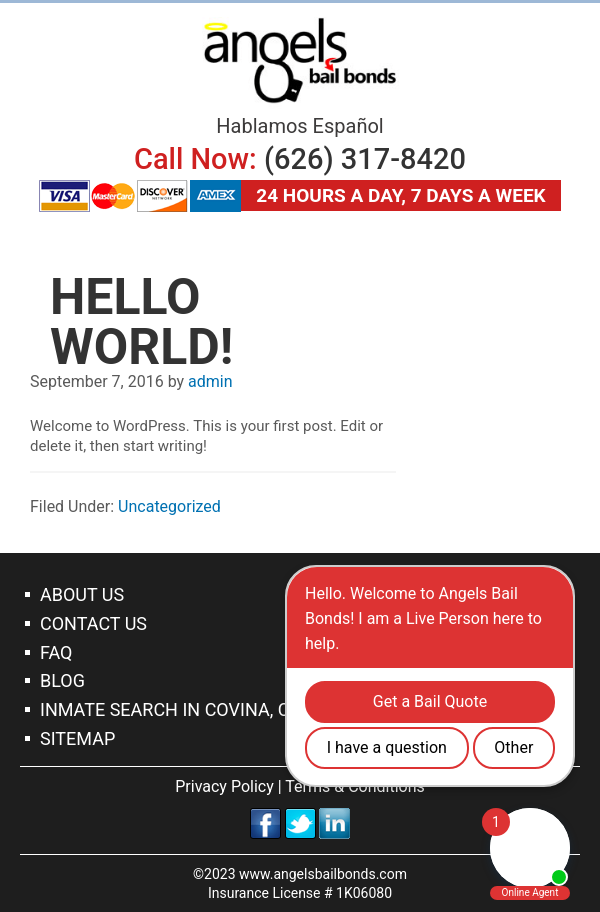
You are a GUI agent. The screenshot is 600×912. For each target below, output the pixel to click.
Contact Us (93, 623)
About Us (82, 594)
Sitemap (77, 738)
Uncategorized (169, 506)
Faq (56, 652)
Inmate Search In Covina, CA (170, 709)
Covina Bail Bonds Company (300, 60)
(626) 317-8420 (365, 159)
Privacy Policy (224, 786)
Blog (62, 680)
